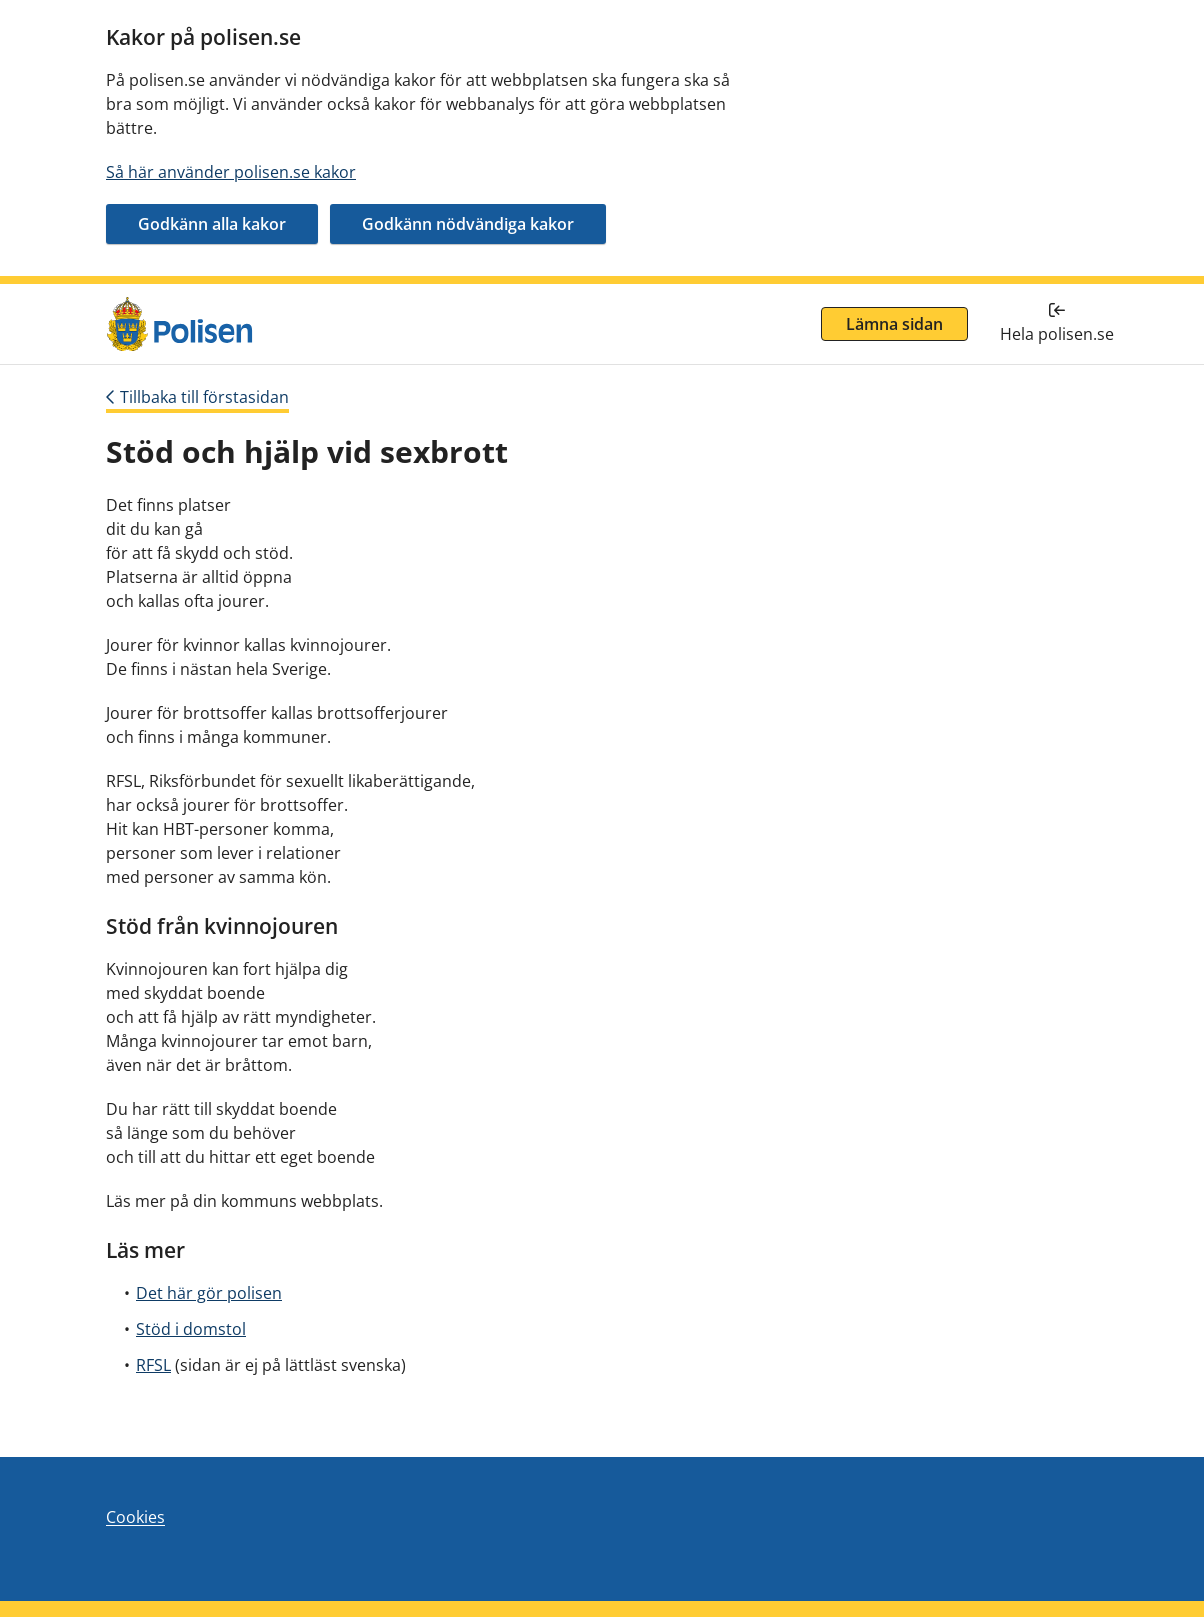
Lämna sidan (894, 324)
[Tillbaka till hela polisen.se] (1057, 324)
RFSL (153, 1365)
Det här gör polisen (209, 1293)
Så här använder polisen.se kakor (231, 172)
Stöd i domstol (191, 1329)
